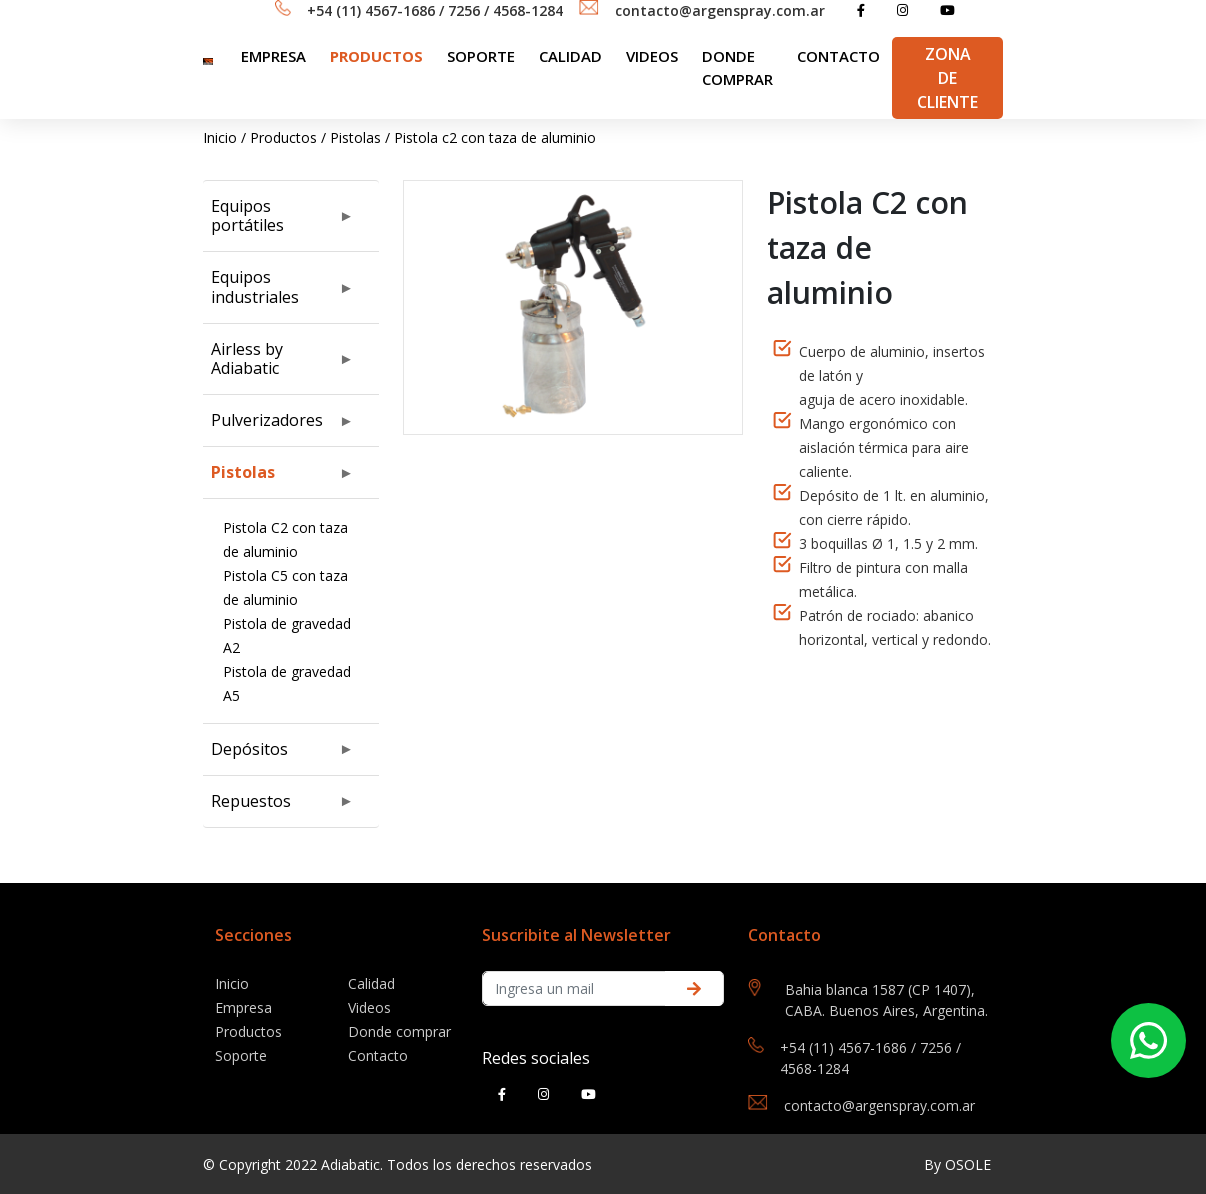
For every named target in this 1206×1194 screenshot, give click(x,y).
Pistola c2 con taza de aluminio (495, 137)
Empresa (273, 56)
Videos (652, 56)
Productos (376, 56)
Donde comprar (737, 67)
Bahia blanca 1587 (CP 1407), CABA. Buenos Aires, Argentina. (886, 1000)
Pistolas (355, 137)
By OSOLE (957, 1164)
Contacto (838, 56)
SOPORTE (481, 56)
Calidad (570, 56)
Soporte (241, 1055)
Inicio (220, 137)
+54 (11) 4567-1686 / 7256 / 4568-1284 (435, 10)
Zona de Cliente (947, 78)
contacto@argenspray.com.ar (720, 10)
